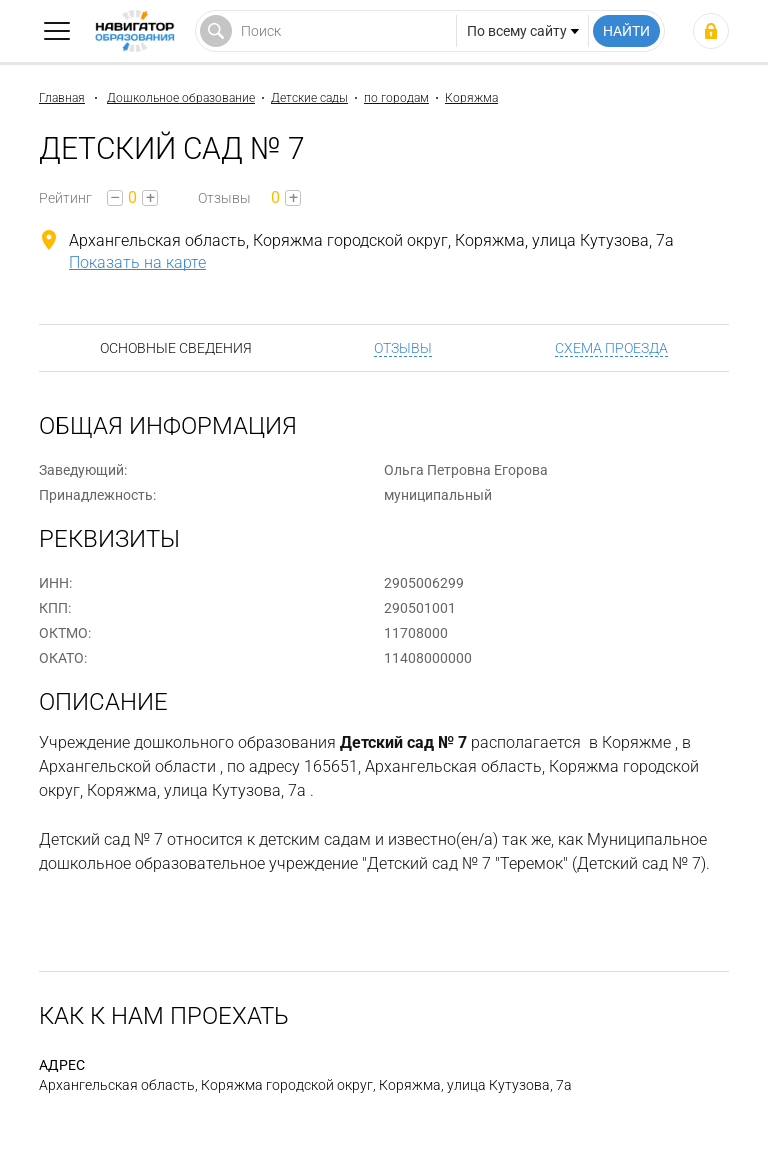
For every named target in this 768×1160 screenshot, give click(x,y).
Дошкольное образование (181, 98)
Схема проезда (611, 348)
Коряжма (471, 98)
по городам (396, 98)
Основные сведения (176, 348)
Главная (62, 98)
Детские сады (309, 98)
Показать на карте (137, 262)
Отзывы (403, 348)
